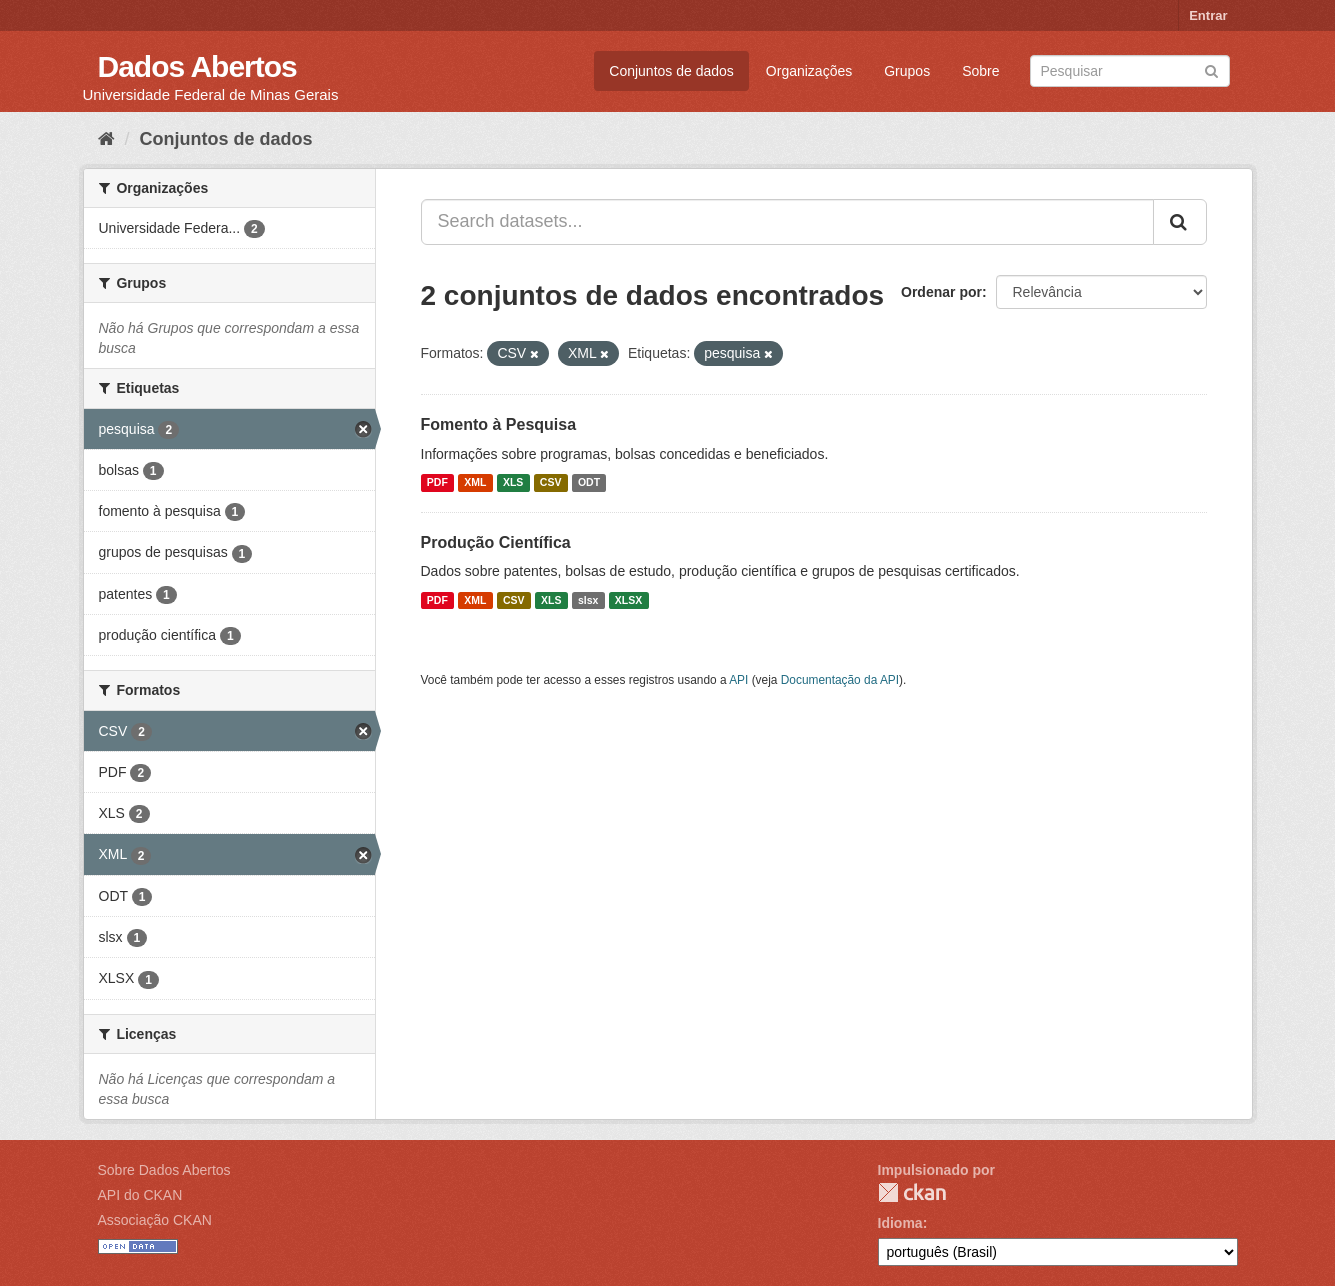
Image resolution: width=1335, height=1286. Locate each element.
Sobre (980, 71)
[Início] (106, 139)
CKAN (912, 1192)
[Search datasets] (1130, 71)
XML (475, 483)
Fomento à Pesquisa (499, 424)
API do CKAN (140, 1195)
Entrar (1208, 15)
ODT (589, 483)
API (738, 680)
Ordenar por (941, 292)
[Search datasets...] (787, 222)
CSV (551, 483)
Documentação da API (840, 680)
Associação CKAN (155, 1220)
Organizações (809, 71)
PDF (437, 483)
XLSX (628, 600)
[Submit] (1211, 69)
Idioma (900, 1223)
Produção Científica (496, 542)
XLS (513, 483)
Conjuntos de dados (671, 71)
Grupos (907, 71)
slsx (588, 600)
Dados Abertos (197, 66)
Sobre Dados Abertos (164, 1170)
